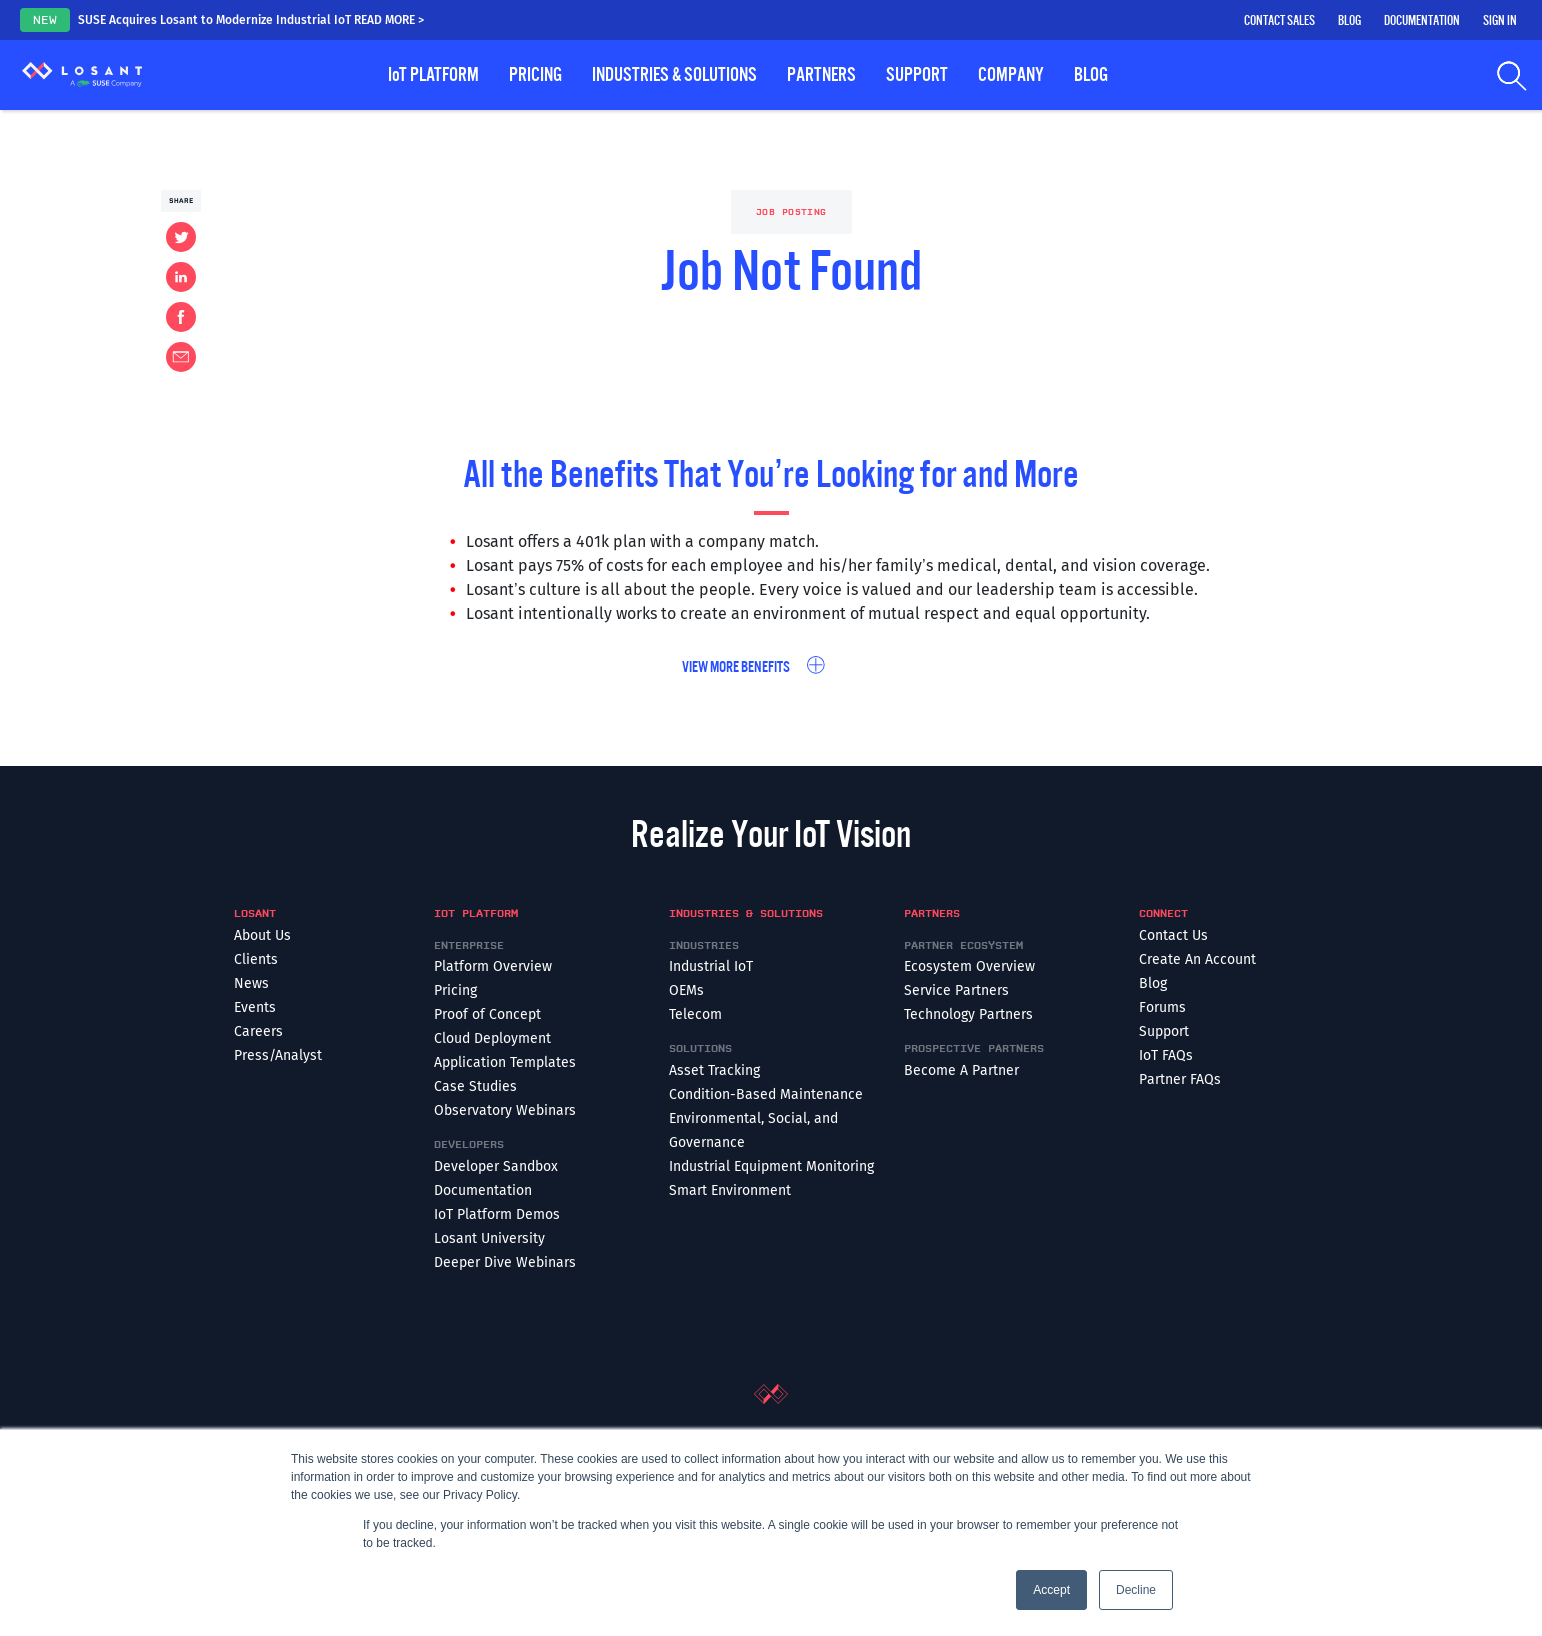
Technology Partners (968, 1014)
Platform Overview (493, 966)
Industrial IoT (711, 966)
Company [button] (1011, 75)
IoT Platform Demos (497, 1214)
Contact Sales (1279, 21)
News (251, 983)
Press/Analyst (278, 1055)
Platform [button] (433, 75)
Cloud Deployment (492, 1038)
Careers (258, 1031)
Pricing (535, 75)
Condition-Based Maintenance (766, 1094)
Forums (1162, 1007)
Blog (1349, 21)
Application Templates (505, 1062)
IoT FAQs (1166, 1055)
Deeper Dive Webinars (505, 1262)
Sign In (1500, 21)
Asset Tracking (714, 1070)
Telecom (695, 1014)
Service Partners (956, 990)
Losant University (489, 1238)
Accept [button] (1051, 1590)
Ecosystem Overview (969, 966)
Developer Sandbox (496, 1166)
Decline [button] (1136, 1590)
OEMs (686, 990)
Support (1164, 1031)
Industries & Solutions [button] (674, 75)
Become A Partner (961, 1070)
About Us (262, 935)
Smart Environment (730, 1190)
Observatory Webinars (505, 1110)
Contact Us (1173, 935)
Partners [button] (821, 75)
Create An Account (1197, 959)
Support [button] (917, 75)
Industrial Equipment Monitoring (771, 1166)
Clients (256, 959)
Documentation (1422, 21)
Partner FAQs (1180, 1079)
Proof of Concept (487, 1014)
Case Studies (475, 1086)
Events (255, 1007)
